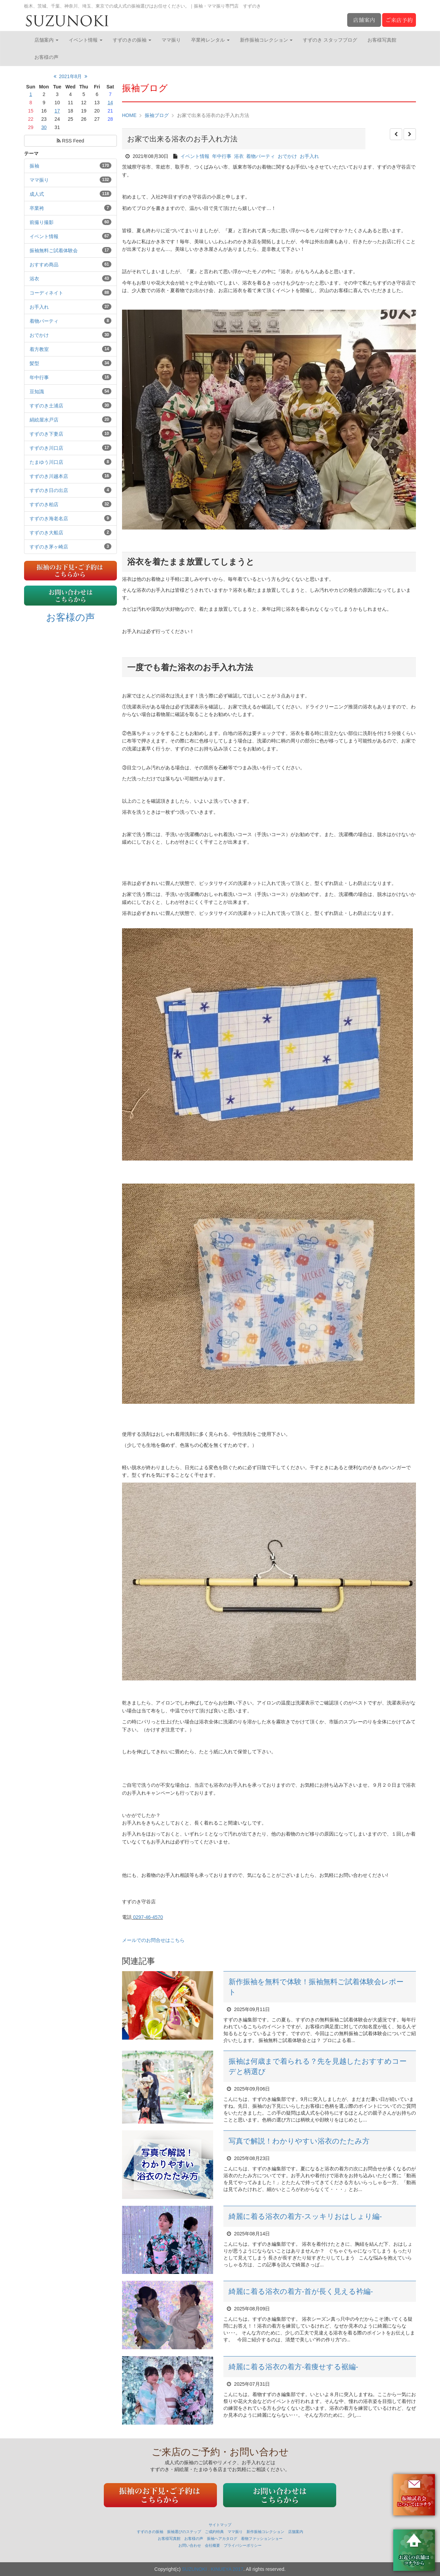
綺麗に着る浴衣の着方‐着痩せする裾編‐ (293, 2367)
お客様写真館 (381, 40)
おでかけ (39, 335)
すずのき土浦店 (46, 405)
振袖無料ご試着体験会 (54, 250)
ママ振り (171, 40)
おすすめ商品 (44, 264)
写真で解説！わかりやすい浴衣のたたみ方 (299, 2141)
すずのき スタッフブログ (330, 40)
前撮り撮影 (42, 222)
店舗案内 (46, 40)
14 (110, 102)
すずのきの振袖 (132, 40)
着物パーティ (44, 321)
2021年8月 (70, 76)
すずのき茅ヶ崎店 (49, 546)
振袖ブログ (157, 115)
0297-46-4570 (147, 1917)
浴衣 (34, 278)
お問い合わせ (189, 2545)
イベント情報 (85, 40)
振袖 (34, 166)
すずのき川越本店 (49, 476)
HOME (129, 115)
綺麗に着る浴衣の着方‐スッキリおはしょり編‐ (305, 2216)
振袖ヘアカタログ (222, 2538)
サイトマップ (220, 2525)
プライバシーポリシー (243, 2545)
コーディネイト (46, 293)
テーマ (31, 153)
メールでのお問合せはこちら (155, 1940)
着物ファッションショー (262, 2538)
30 (44, 127)
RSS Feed (70, 140)
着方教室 (39, 349)
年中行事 (39, 377)
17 (57, 111)
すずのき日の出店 (49, 490)
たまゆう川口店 (46, 462)
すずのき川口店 (46, 448)
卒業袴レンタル (210, 40)
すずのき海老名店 (49, 518)
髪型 (34, 363)
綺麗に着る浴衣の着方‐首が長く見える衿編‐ (301, 2291)
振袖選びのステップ (184, 2532)
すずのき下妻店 (46, 434)
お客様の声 (46, 57)
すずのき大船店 (46, 532)
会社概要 (212, 2545)
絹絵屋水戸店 (44, 420)
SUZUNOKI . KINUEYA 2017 (212, 2569)
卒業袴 (37, 208)
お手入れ (39, 307)
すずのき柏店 (44, 504)
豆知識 (37, 391)
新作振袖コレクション (266, 40)
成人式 (37, 194)
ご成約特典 (214, 2532)
